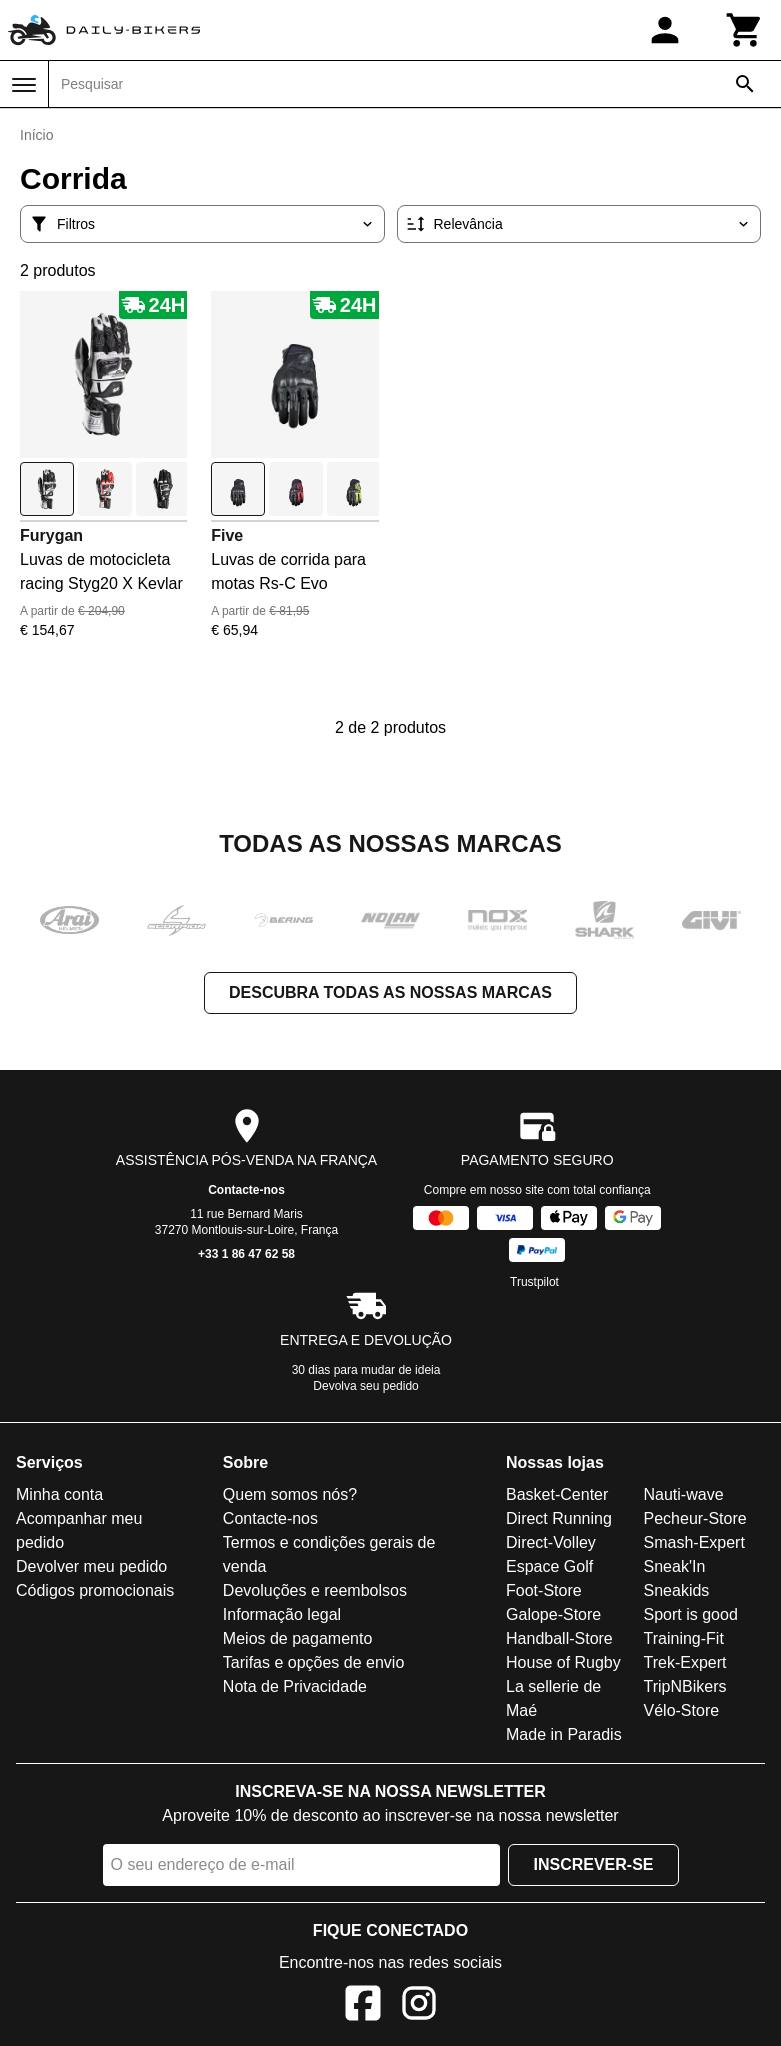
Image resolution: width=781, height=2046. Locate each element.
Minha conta (59, 1494)
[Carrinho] (745, 30)
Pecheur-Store (695, 1518)
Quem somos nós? (290, 1494)
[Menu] (24, 85)
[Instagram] (419, 2006)
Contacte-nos (246, 1190)
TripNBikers (685, 1686)
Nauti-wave (684, 1494)
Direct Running (559, 1518)
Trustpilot (534, 1282)
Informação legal (282, 1614)
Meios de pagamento (297, 1638)
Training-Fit (684, 1638)
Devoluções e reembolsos (315, 1590)
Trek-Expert (685, 1662)
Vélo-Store (682, 1710)
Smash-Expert (694, 1542)
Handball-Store (559, 1638)
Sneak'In (675, 1566)
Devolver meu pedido (91, 1566)
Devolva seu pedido (365, 1386)
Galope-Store (553, 1614)
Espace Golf (549, 1566)
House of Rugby (563, 1662)
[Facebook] (363, 2006)
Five (227, 535)
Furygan (51, 535)
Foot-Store (544, 1590)
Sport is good (691, 1614)
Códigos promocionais (95, 1590)
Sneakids (677, 1590)
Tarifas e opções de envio (313, 1662)
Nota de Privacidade (295, 1686)
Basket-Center (557, 1494)
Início (36, 135)
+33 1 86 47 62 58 (246, 1254)
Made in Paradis (564, 1734)
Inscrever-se (593, 1864)
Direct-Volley (551, 1542)
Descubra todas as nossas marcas (390, 992)
